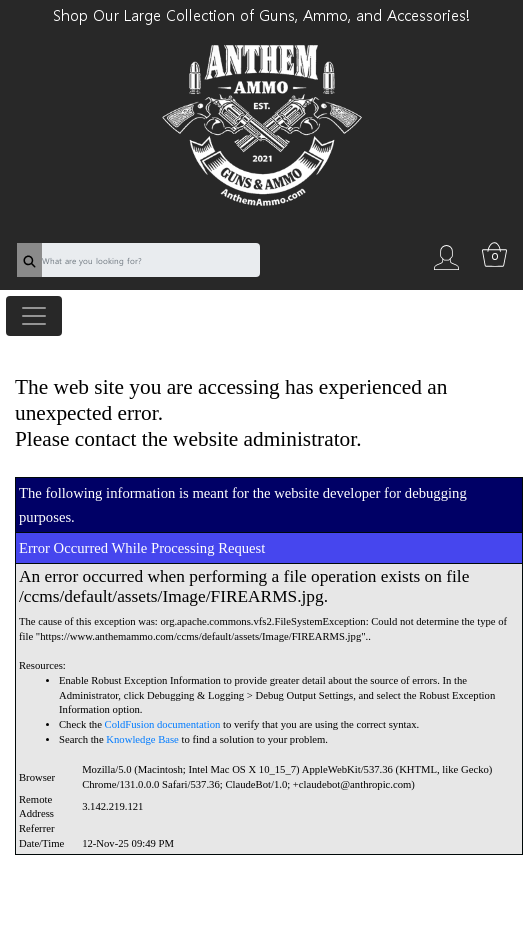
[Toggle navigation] (34, 316)
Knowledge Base (142, 739)
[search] (29, 260)
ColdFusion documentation (163, 724)
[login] (447, 255)
